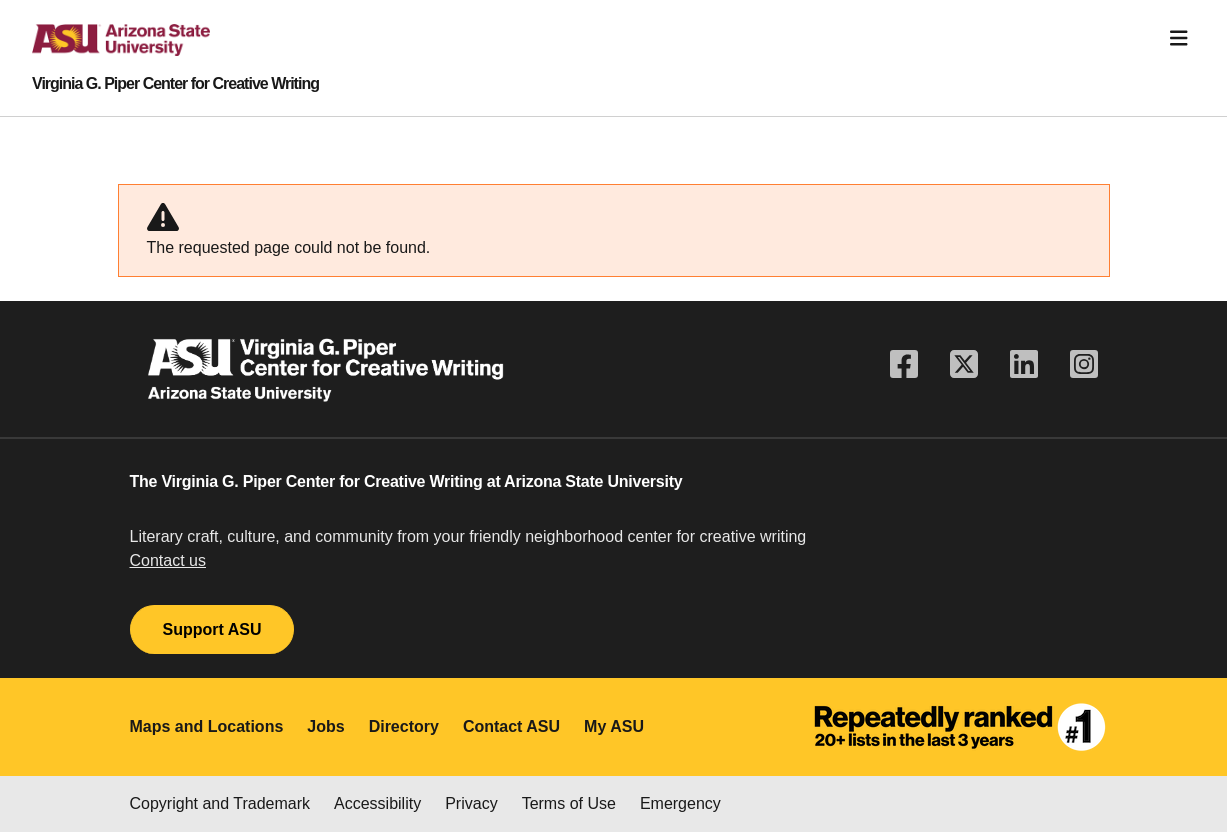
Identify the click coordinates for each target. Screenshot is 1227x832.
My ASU (614, 726)
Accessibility (377, 803)
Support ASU (212, 629)
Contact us (168, 560)
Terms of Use (569, 803)
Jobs (325, 726)
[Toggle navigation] (1179, 38)
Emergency (680, 803)
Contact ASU (511, 726)
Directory (404, 726)
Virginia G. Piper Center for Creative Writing (175, 84)
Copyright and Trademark (220, 803)
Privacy (471, 803)
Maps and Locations (207, 726)
